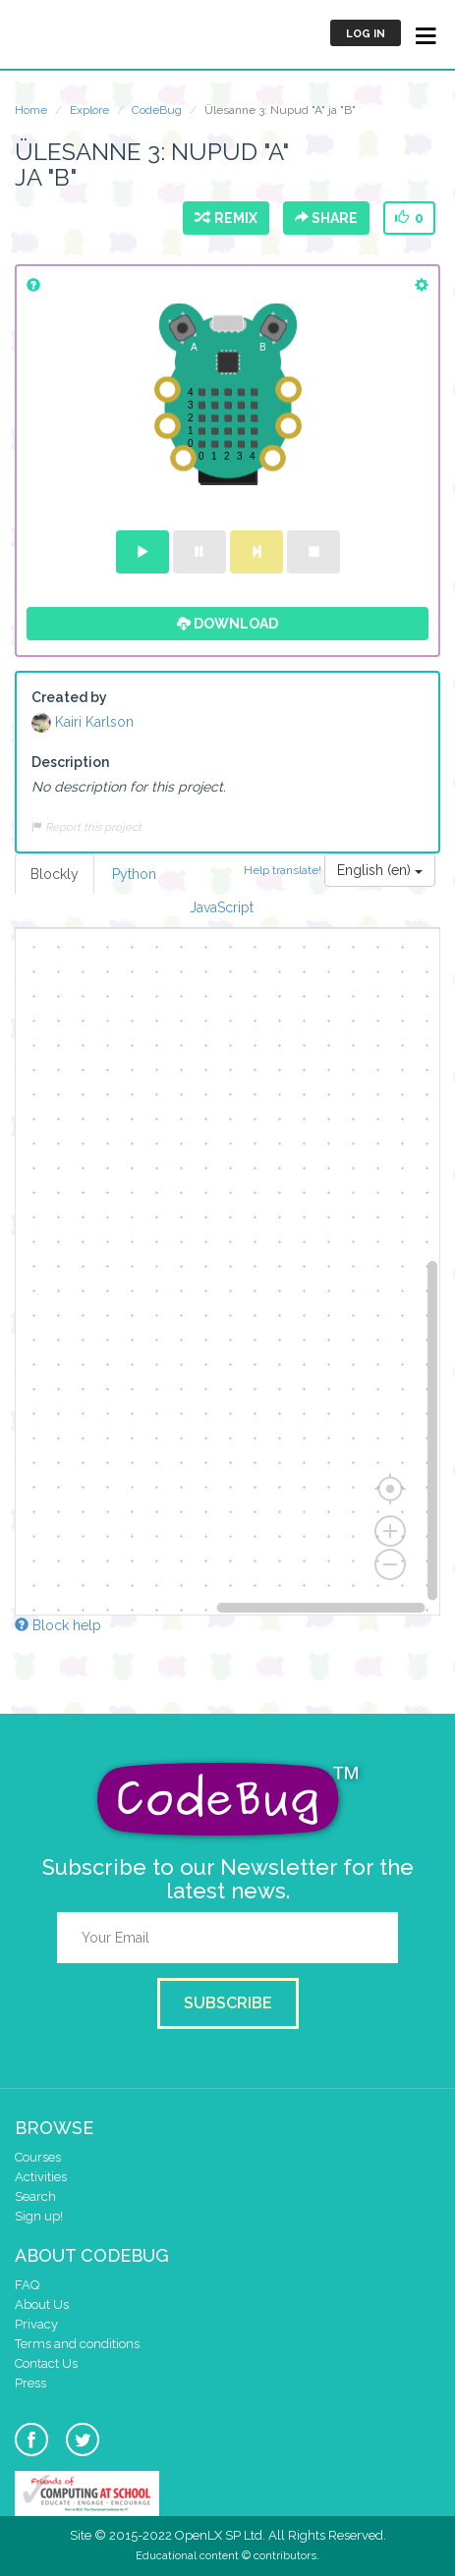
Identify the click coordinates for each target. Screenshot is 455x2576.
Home (31, 110)
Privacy (36, 2324)
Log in (365, 33)
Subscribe (228, 2003)
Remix (226, 218)
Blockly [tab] (54, 874)
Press (30, 2383)
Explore (89, 110)
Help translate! (284, 870)
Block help (58, 1625)
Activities (41, 2176)
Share (326, 218)
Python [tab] (134, 874)
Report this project (86, 827)
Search (35, 2196)
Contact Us (46, 2363)
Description (70, 762)
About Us (42, 2304)
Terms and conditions (77, 2343)
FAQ (27, 2284)
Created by (69, 697)
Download (227, 623)
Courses (38, 2157)
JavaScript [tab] (222, 907)
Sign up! (39, 2216)
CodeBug (157, 110)
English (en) (380, 870)
